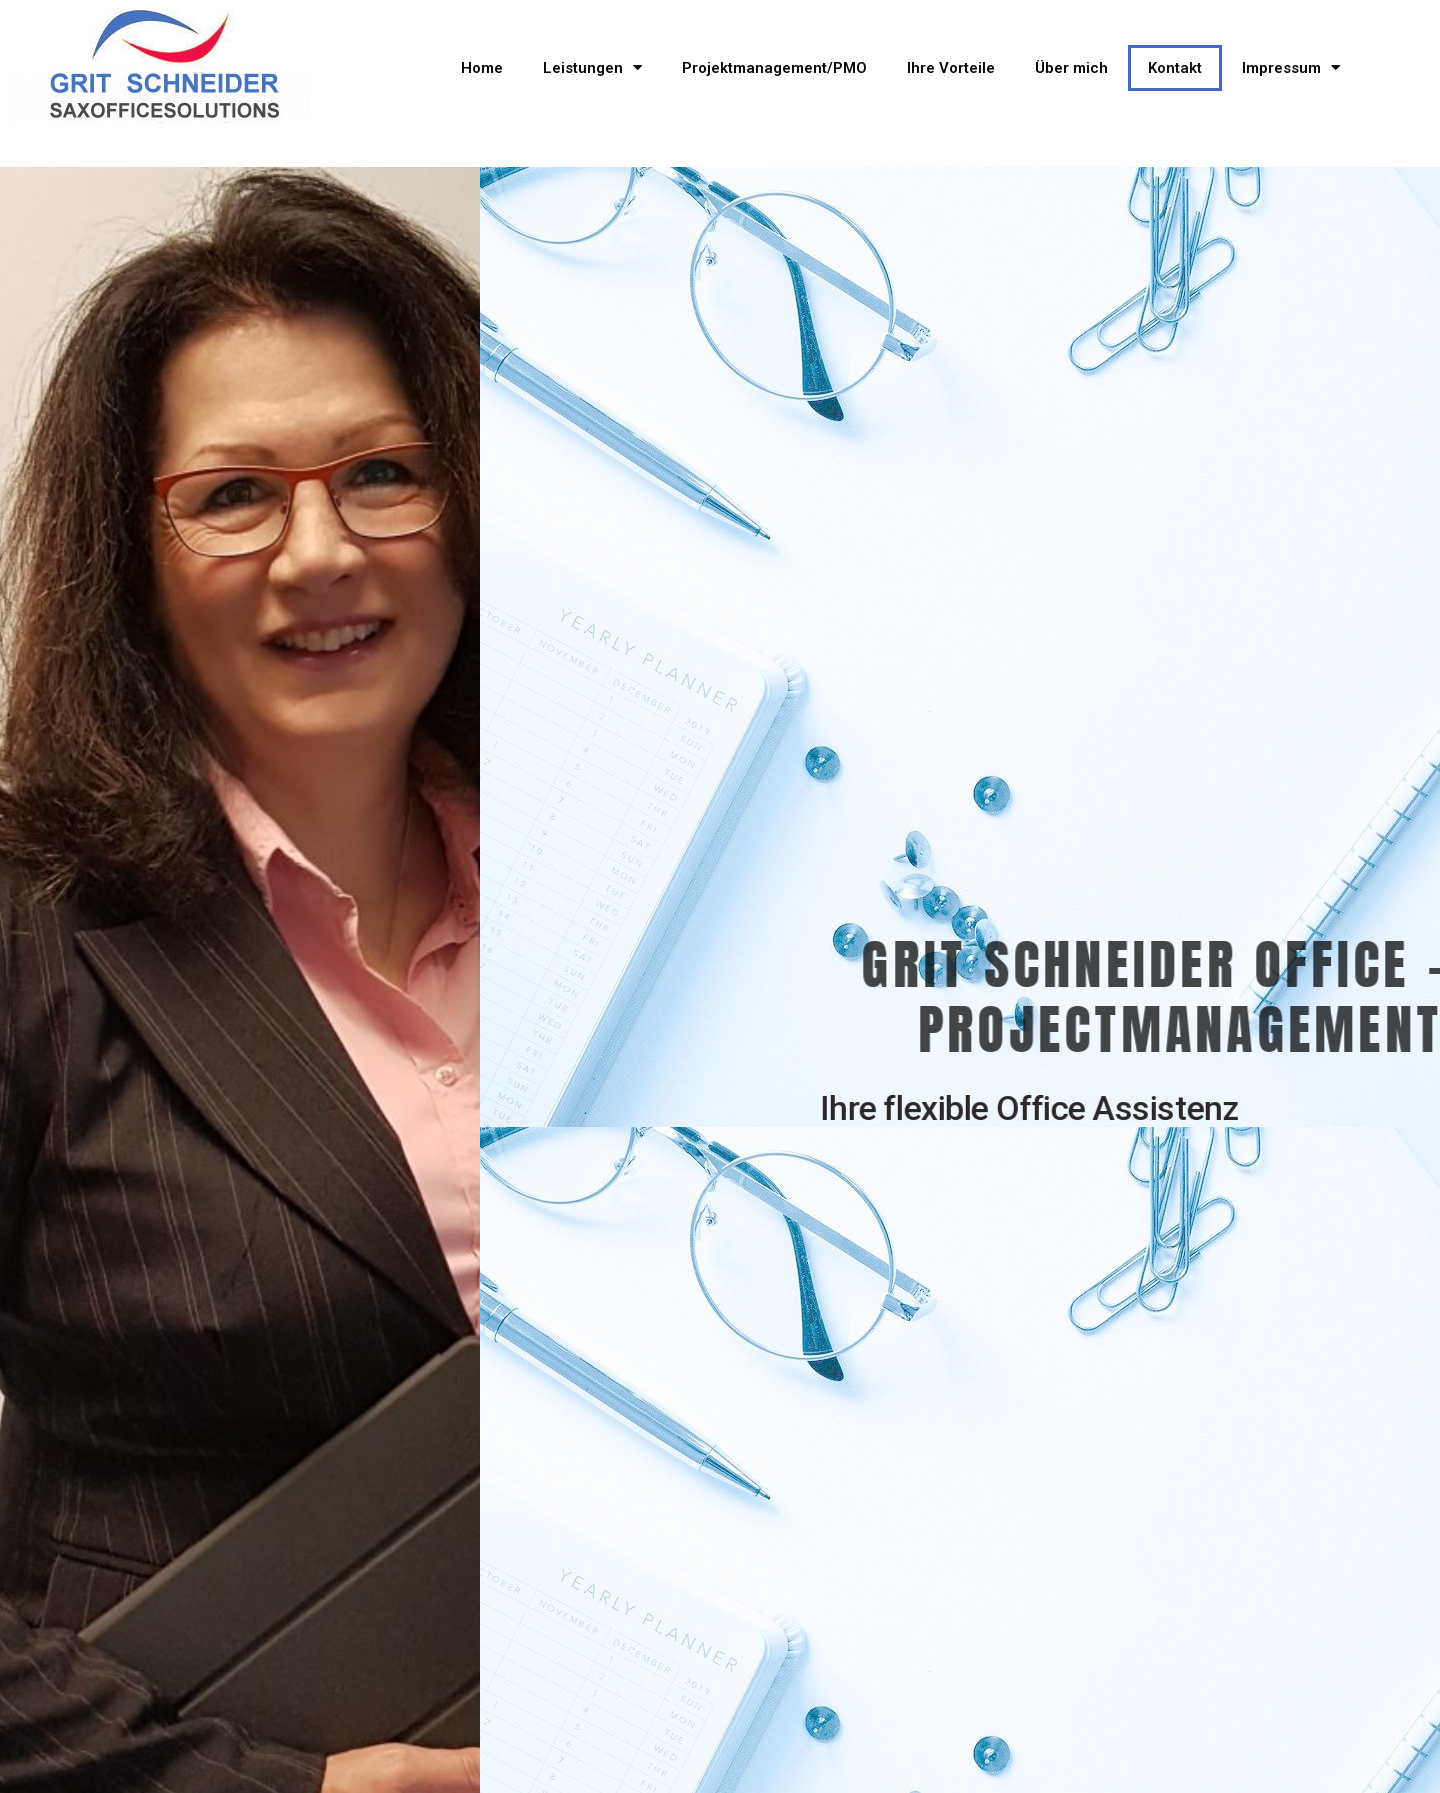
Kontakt (1175, 68)
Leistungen (592, 68)
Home (482, 68)
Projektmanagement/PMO (774, 68)
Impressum (1291, 68)
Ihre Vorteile (951, 68)
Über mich (1071, 68)
